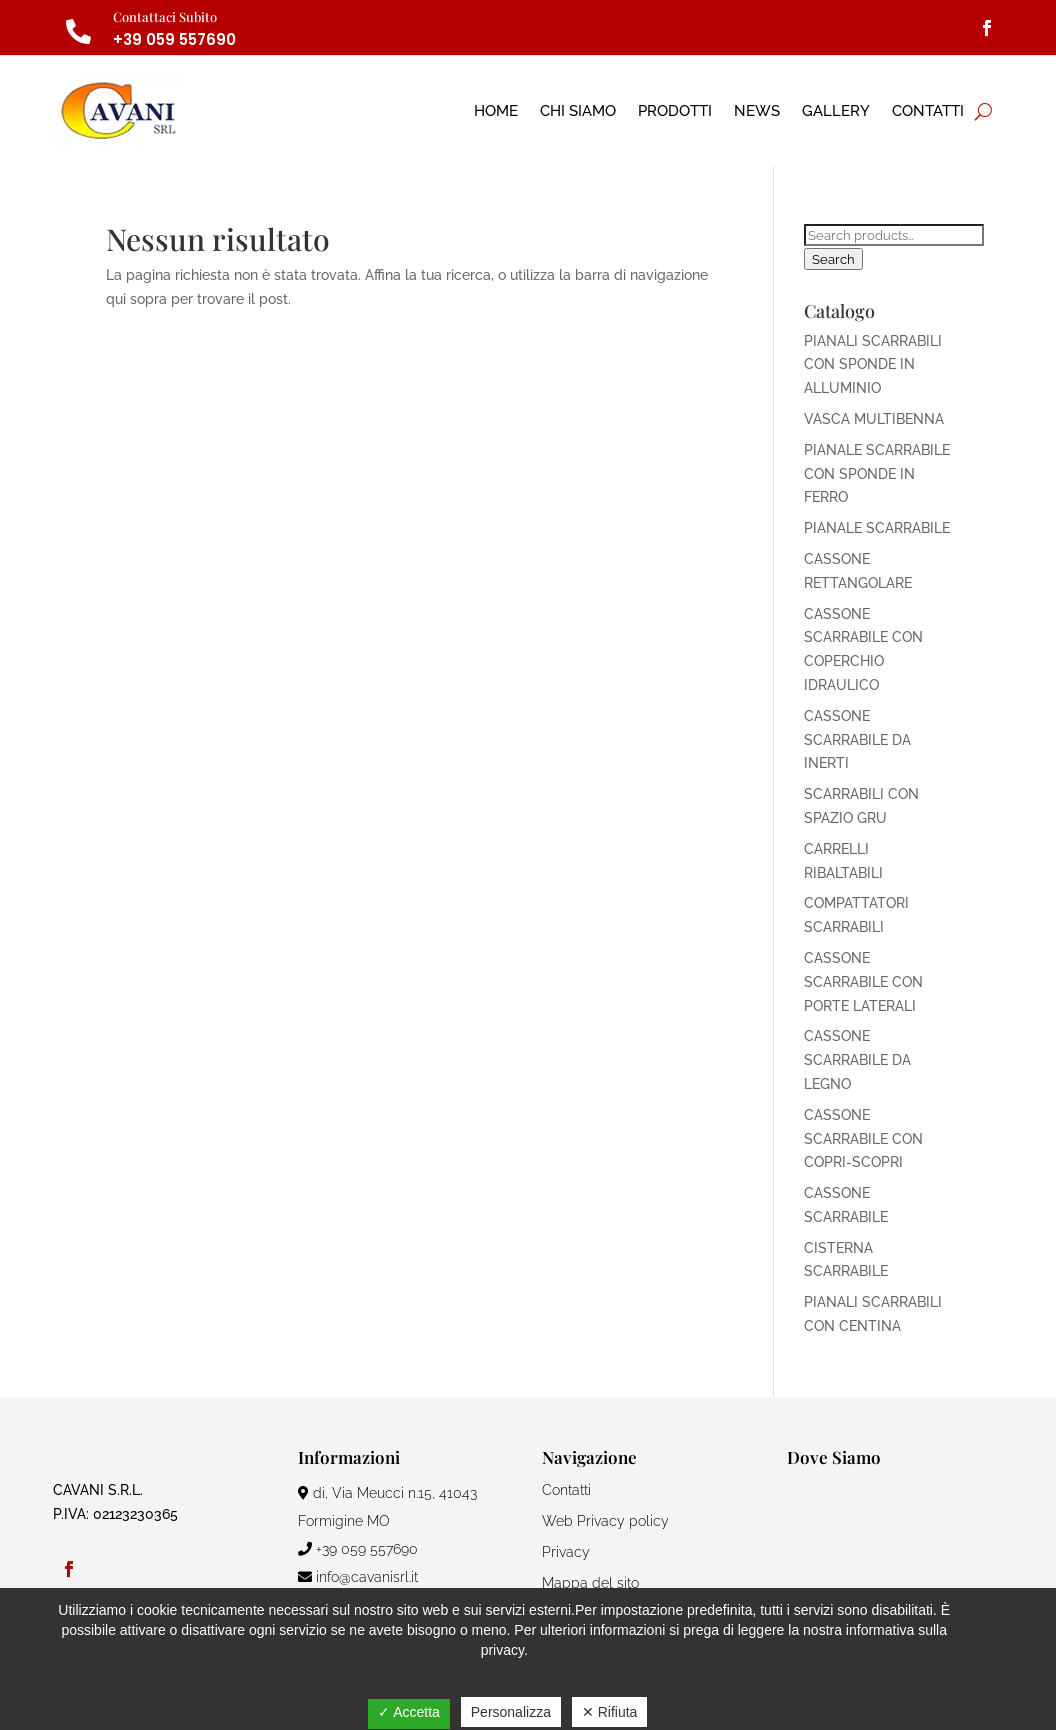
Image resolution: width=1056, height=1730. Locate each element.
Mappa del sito (590, 1583)
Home (496, 111)
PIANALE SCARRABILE (877, 528)
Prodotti (675, 111)
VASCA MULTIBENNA (874, 419)
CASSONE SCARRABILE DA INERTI (857, 740)
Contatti (928, 111)
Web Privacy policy (605, 1521)
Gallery (836, 111)
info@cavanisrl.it (358, 1577)
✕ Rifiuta (610, 1712)
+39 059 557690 (174, 39)
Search (833, 259)
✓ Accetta (409, 1712)
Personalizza (511, 1712)
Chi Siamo (578, 111)
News (757, 111)
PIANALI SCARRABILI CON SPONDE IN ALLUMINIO (873, 365)
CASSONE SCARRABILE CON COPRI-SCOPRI (863, 1139)
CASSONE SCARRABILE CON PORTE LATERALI (863, 982)
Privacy (566, 1552)
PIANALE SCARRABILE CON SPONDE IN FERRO (877, 474)
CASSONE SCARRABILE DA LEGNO (857, 1060)
